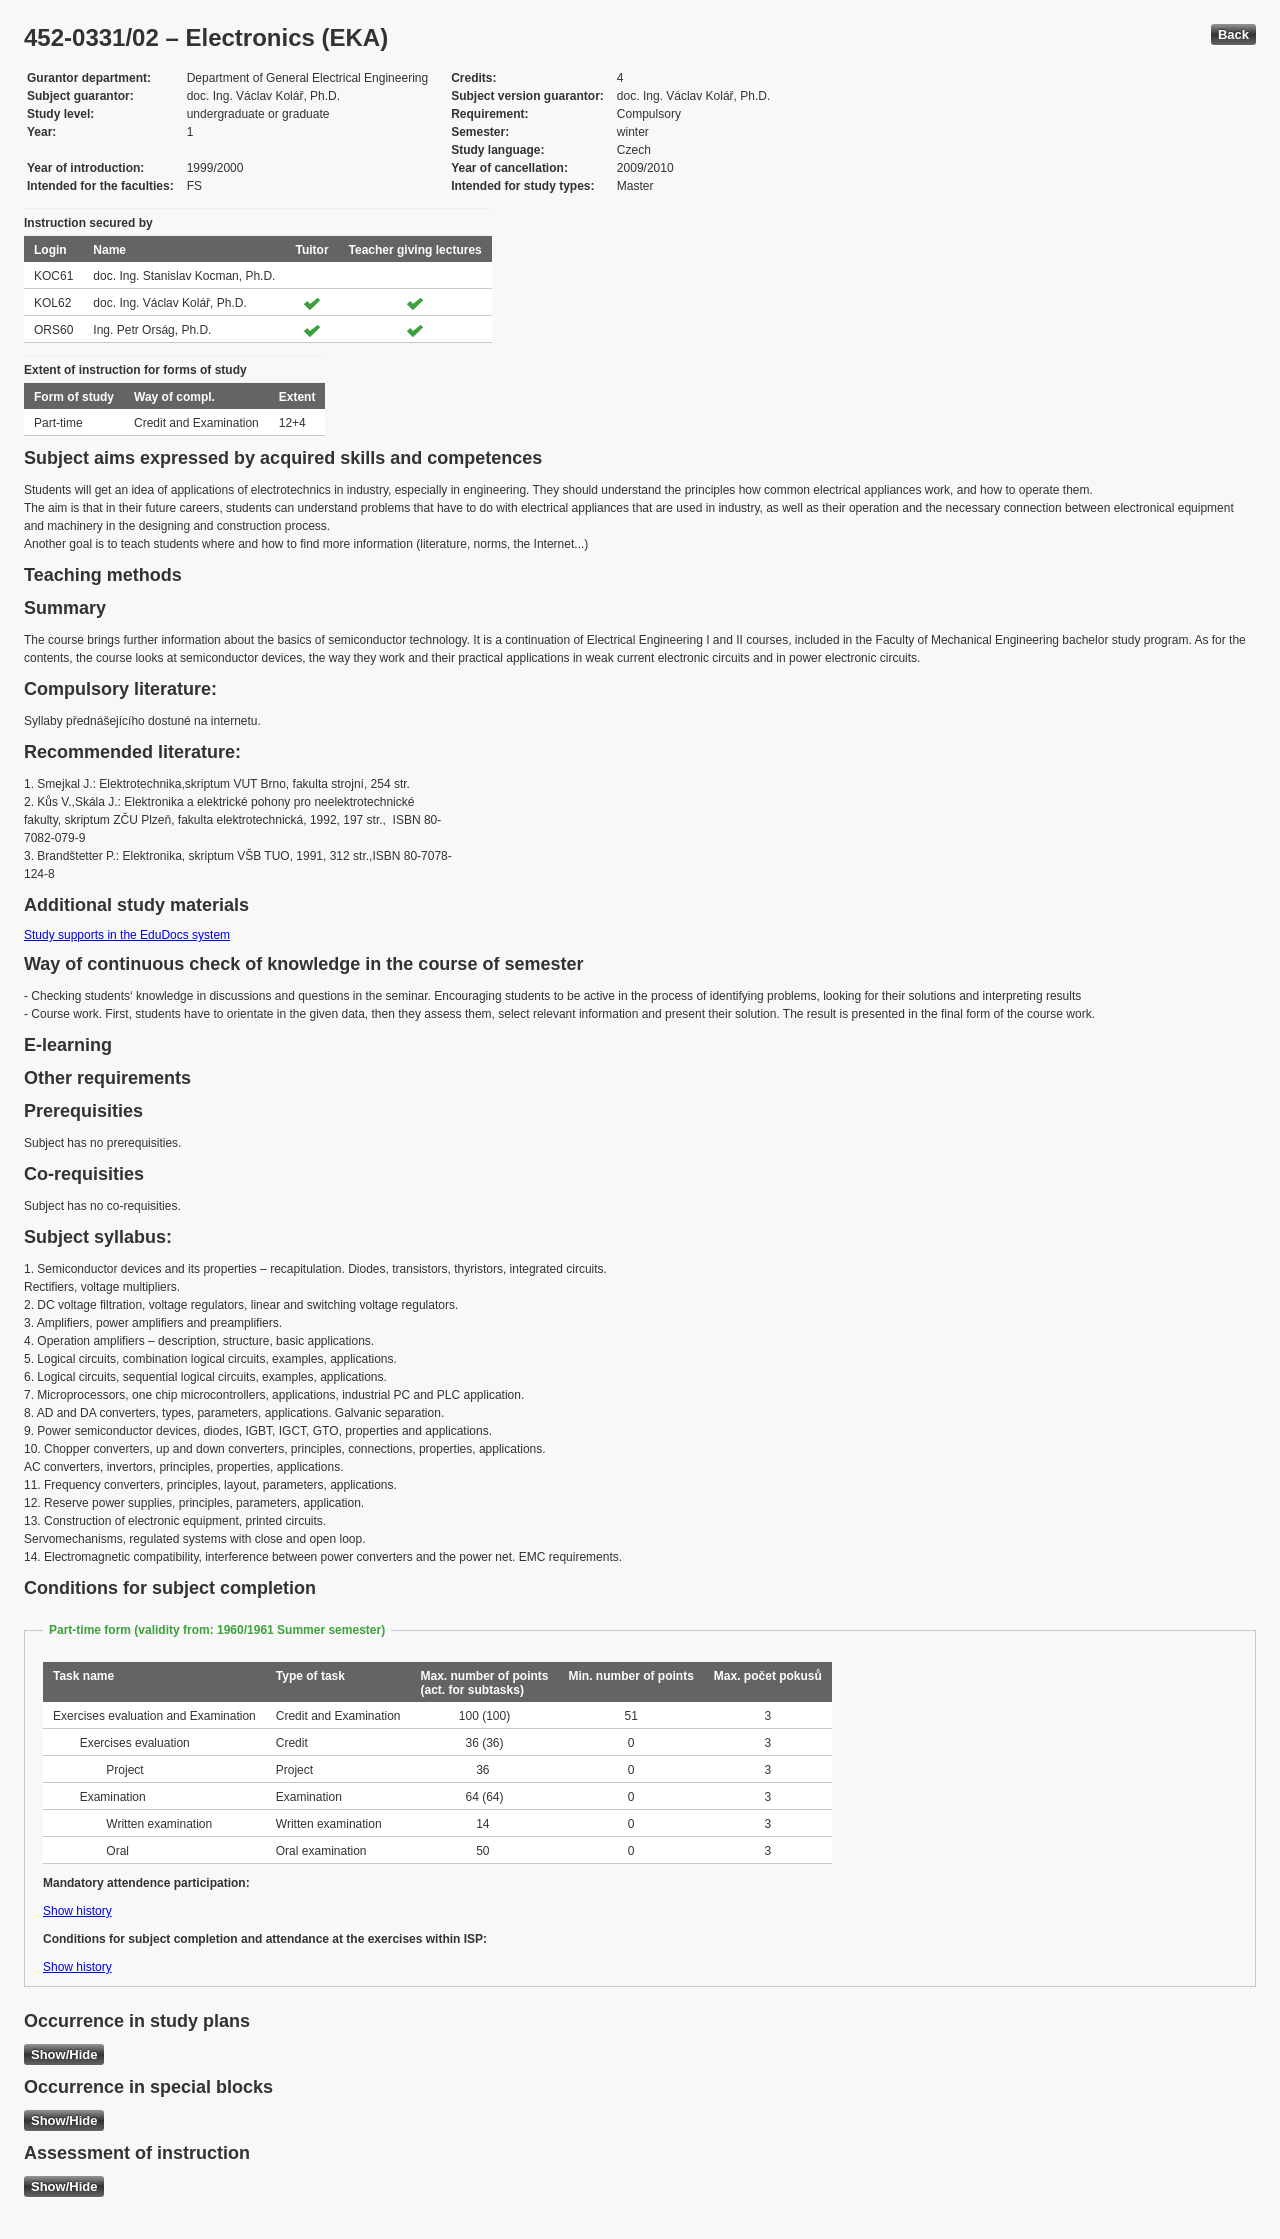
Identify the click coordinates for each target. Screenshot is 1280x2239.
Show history (77, 1911)
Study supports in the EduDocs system (127, 935)
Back (1233, 34)
